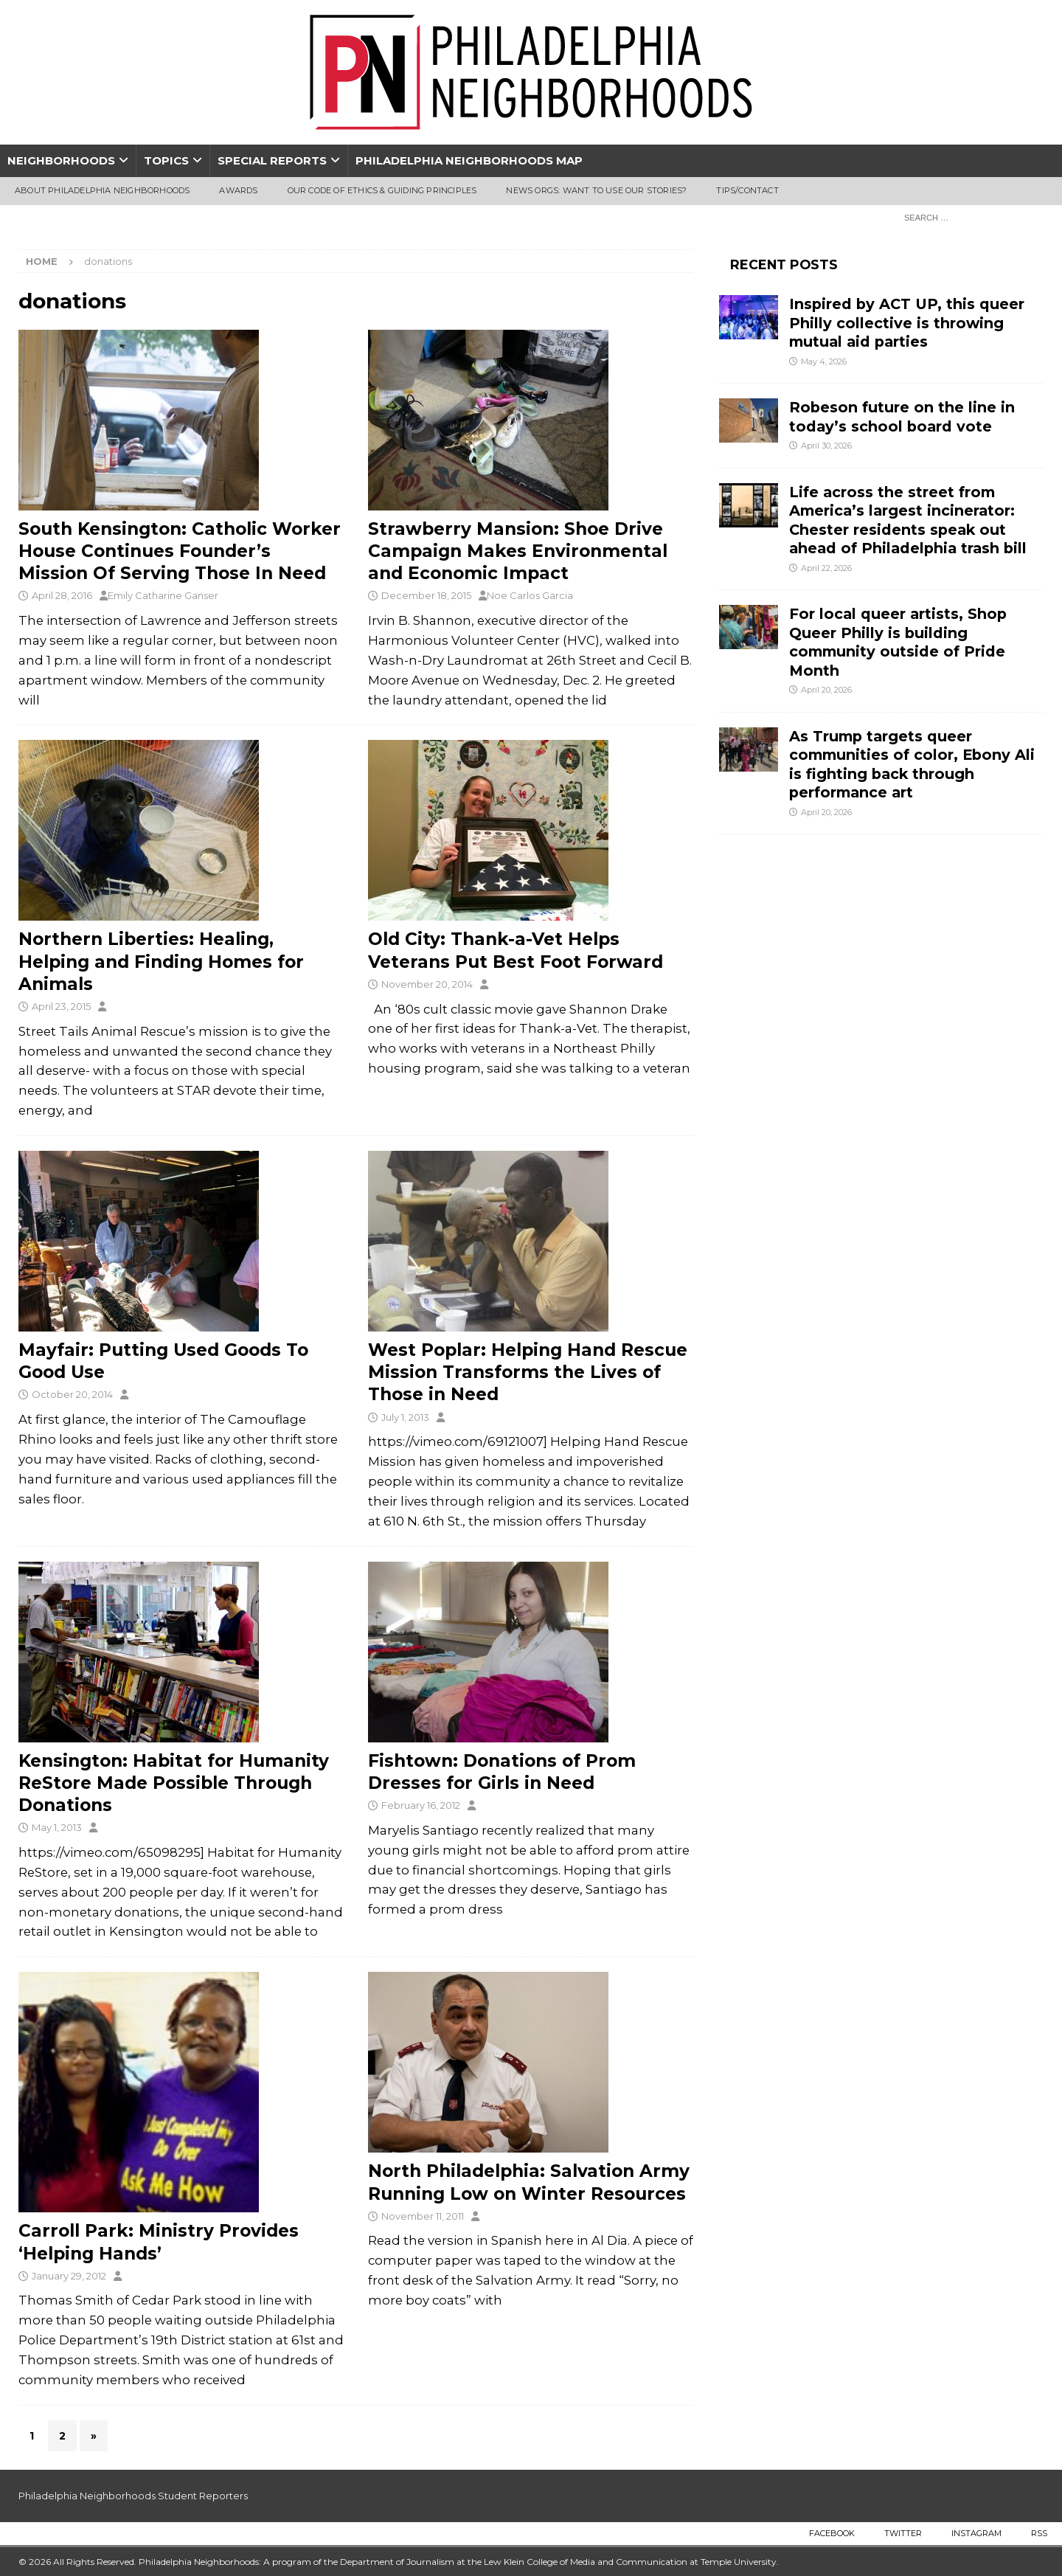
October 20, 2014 (72, 1394)
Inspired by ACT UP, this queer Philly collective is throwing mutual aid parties (906, 322)
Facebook (832, 2533)
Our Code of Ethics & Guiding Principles (382, 190)
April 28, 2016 (62, 595)
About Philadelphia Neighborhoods (102, 190)
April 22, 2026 (826, 568)
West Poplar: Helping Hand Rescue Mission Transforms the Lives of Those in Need (527, 1372)
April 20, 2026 (826, 690)
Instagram (976, 2533)
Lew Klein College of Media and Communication (585, 2561)
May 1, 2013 (57, 1827)
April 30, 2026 (826, 445)
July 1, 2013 (405, 1417)
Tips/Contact (747, 190)
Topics (166, 160)
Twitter (903, 2533)
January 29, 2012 (69, 2276)
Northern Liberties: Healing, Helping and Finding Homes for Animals (161, 961)
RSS (1039, 2533)
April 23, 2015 (61, 1006)
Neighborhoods (61, 160)
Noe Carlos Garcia (530, 595)
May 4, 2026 (824, 361)
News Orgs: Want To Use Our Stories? (596, 190)
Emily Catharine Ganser (163, 595)
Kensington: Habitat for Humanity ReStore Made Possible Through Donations (173, 1783)
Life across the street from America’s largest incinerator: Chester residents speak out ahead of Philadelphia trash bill (908, 520)
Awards (238, 190)
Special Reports (272, 160)
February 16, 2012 (420, 1805)
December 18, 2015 (426, 595)
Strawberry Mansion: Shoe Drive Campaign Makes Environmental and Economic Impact (517, 551)
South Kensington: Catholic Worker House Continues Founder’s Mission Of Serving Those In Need (179, 551)
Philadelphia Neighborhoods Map (469, 160)
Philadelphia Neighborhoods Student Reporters (133, 2495)
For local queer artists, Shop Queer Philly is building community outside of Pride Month (898, 642)
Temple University (739, 2561)
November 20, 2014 (427, 984)
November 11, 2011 (422, 2216)
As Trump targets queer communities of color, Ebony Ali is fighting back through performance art (912, 764)
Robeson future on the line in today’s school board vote (902, 416)
